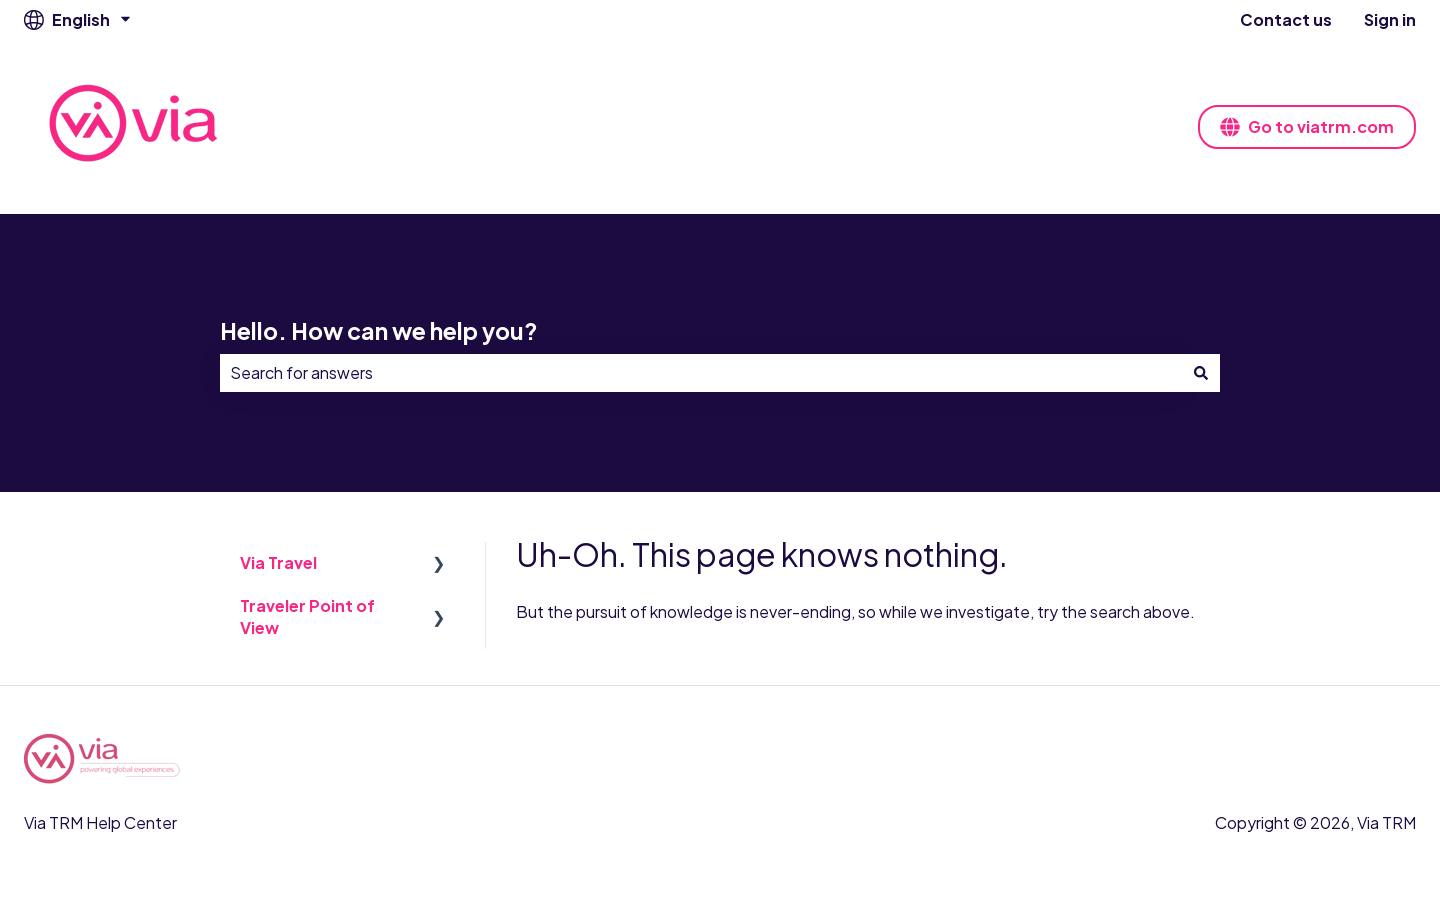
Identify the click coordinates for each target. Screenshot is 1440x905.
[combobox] (701, 373)
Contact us (1286, 19)
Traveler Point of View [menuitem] (307, 616)
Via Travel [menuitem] (278, 562)
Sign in (1390, 19)
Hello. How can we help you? (379, 330)
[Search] (1201, 373)
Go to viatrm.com (1307, 126)
